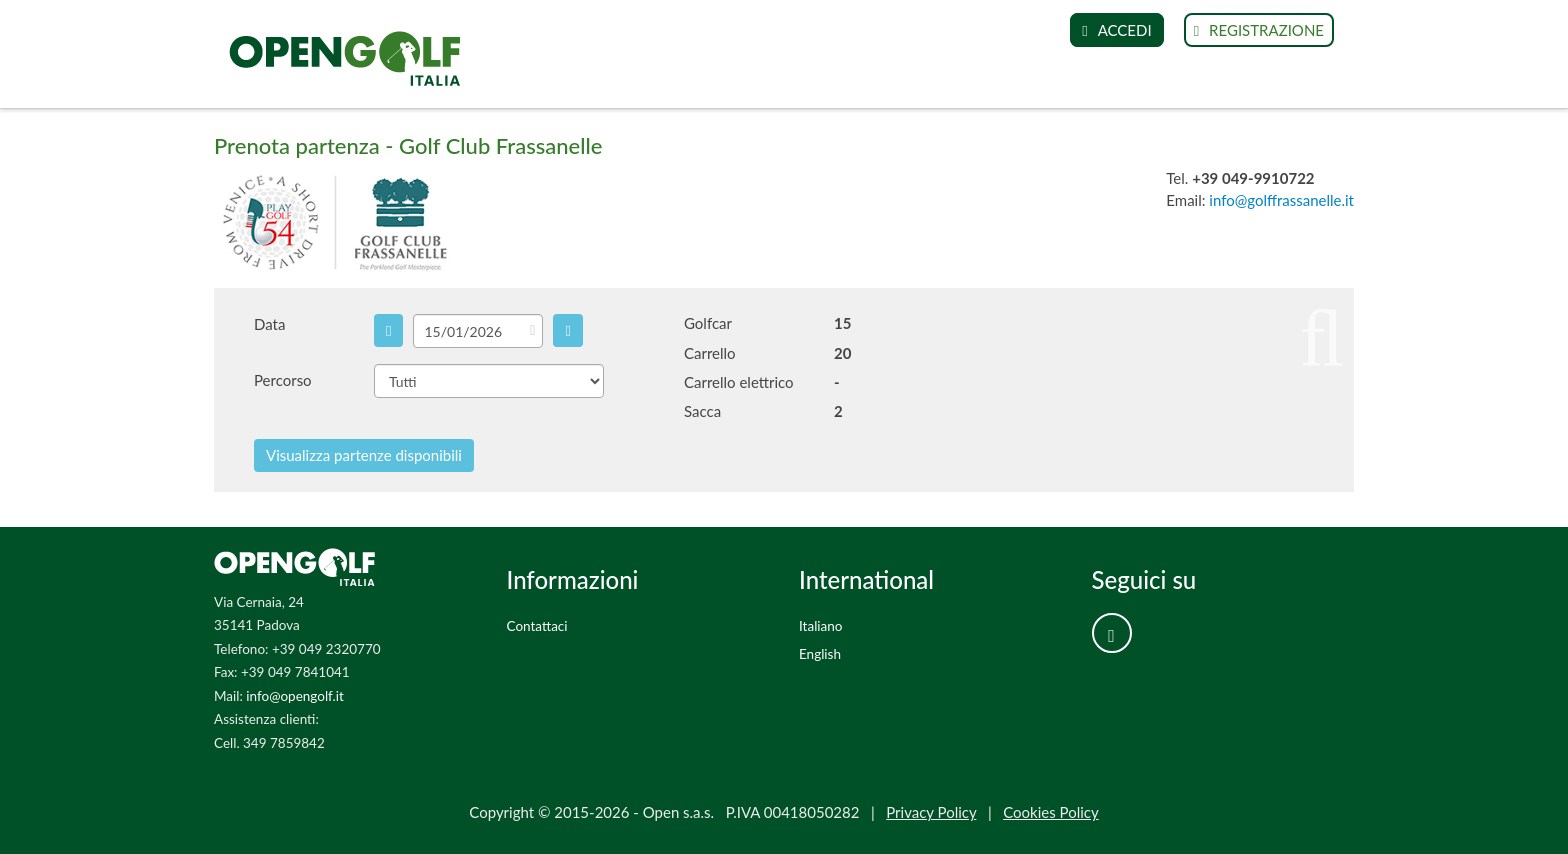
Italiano (820, 626)
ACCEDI (1116, 30)
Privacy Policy (931, 812)
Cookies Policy (1051, 812)
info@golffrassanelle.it (1281, 200)
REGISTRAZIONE (1259, 30)
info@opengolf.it (294, 696)
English (820, 654)
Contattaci (537, 626)
